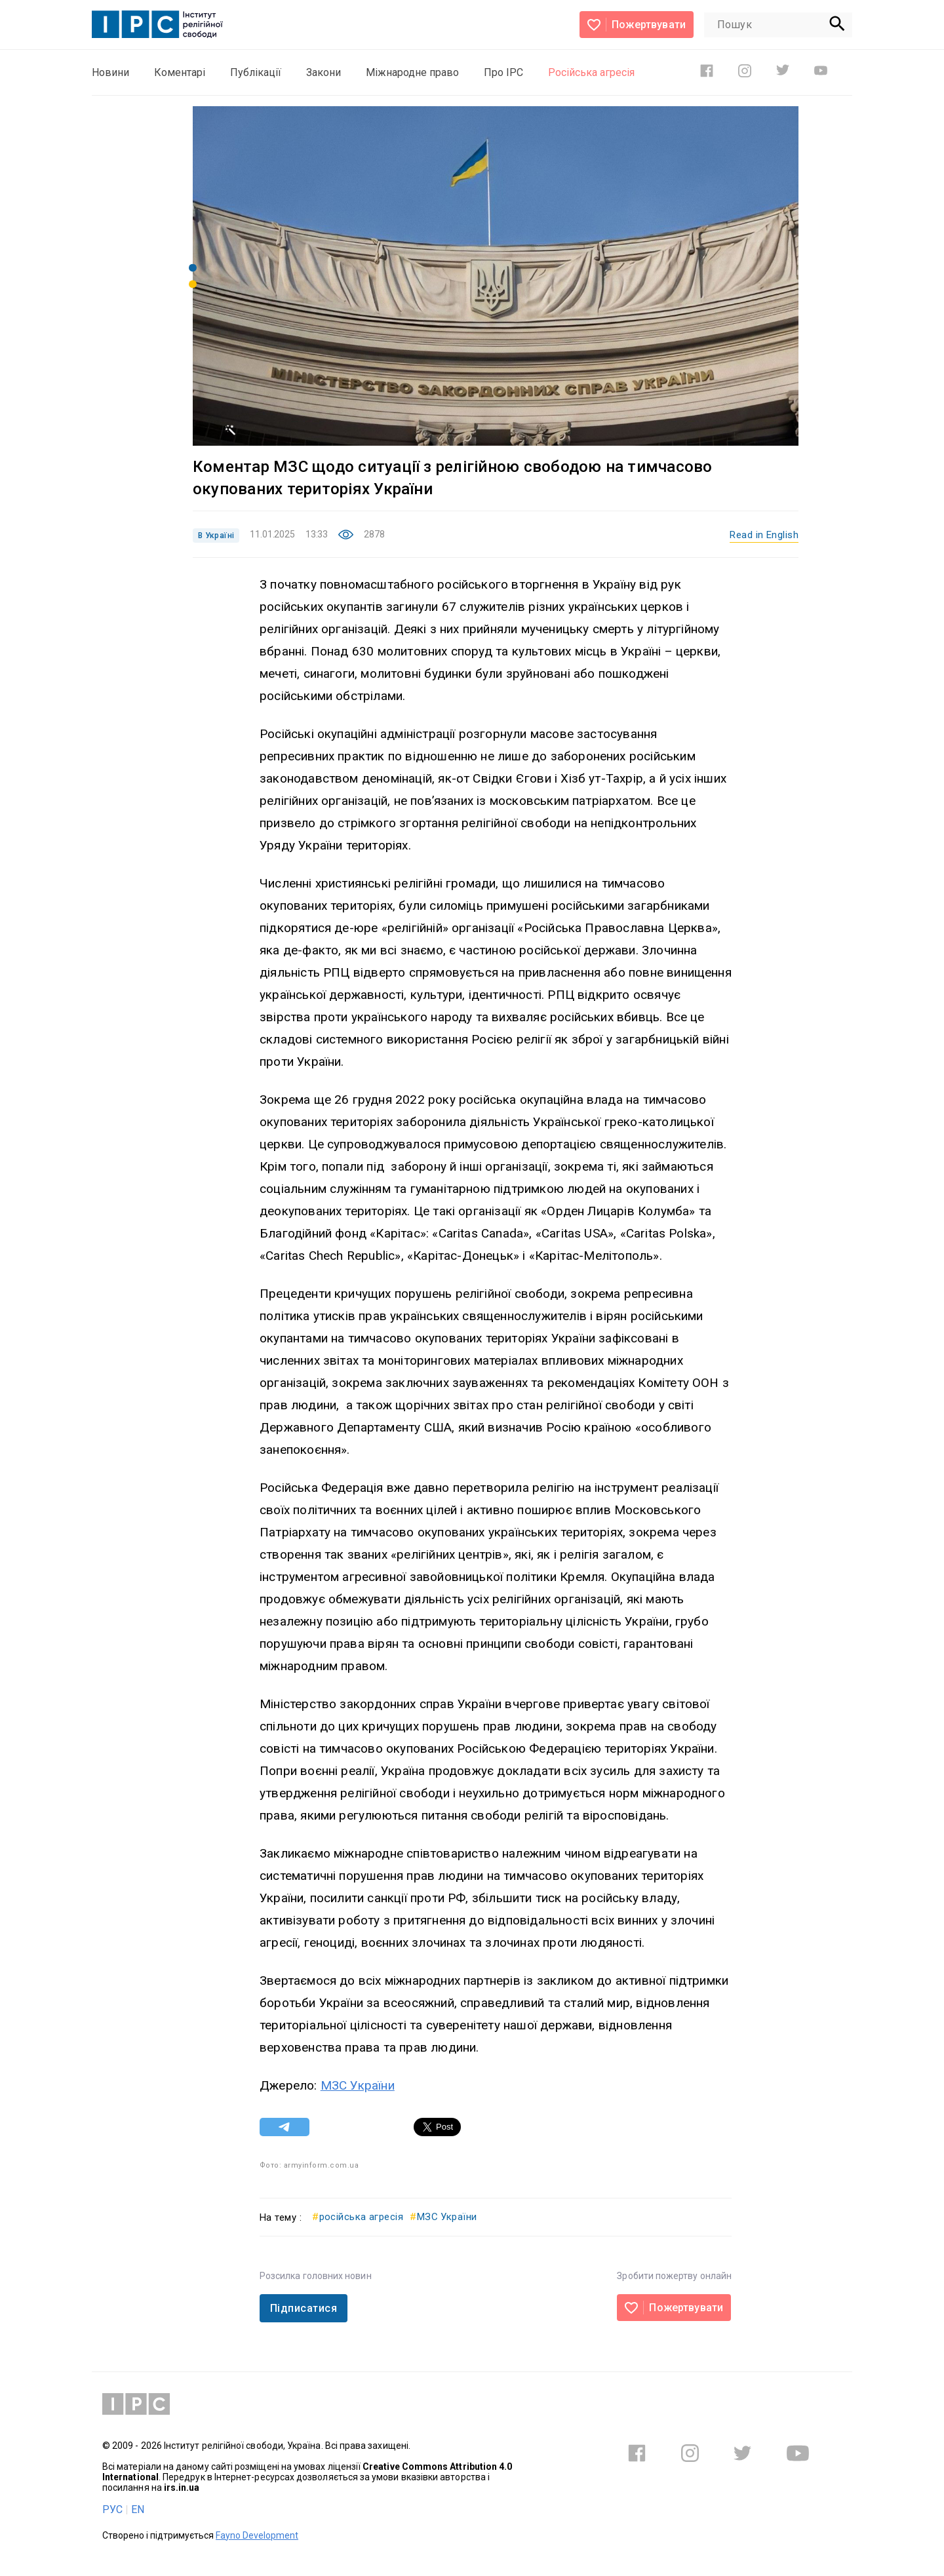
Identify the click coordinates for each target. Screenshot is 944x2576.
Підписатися (303, 2308)
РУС (112, 2509)
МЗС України (358, 2085)
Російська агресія (591, 72)
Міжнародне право (412, 72)
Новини (110, 72)
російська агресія (357, 2217)
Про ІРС (503, 72)
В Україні (216, 535)
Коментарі (179, 72)
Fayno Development (257, 2535)
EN (137, 2509)
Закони (323, 72)
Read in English (764, 535)
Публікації (255, 72)
